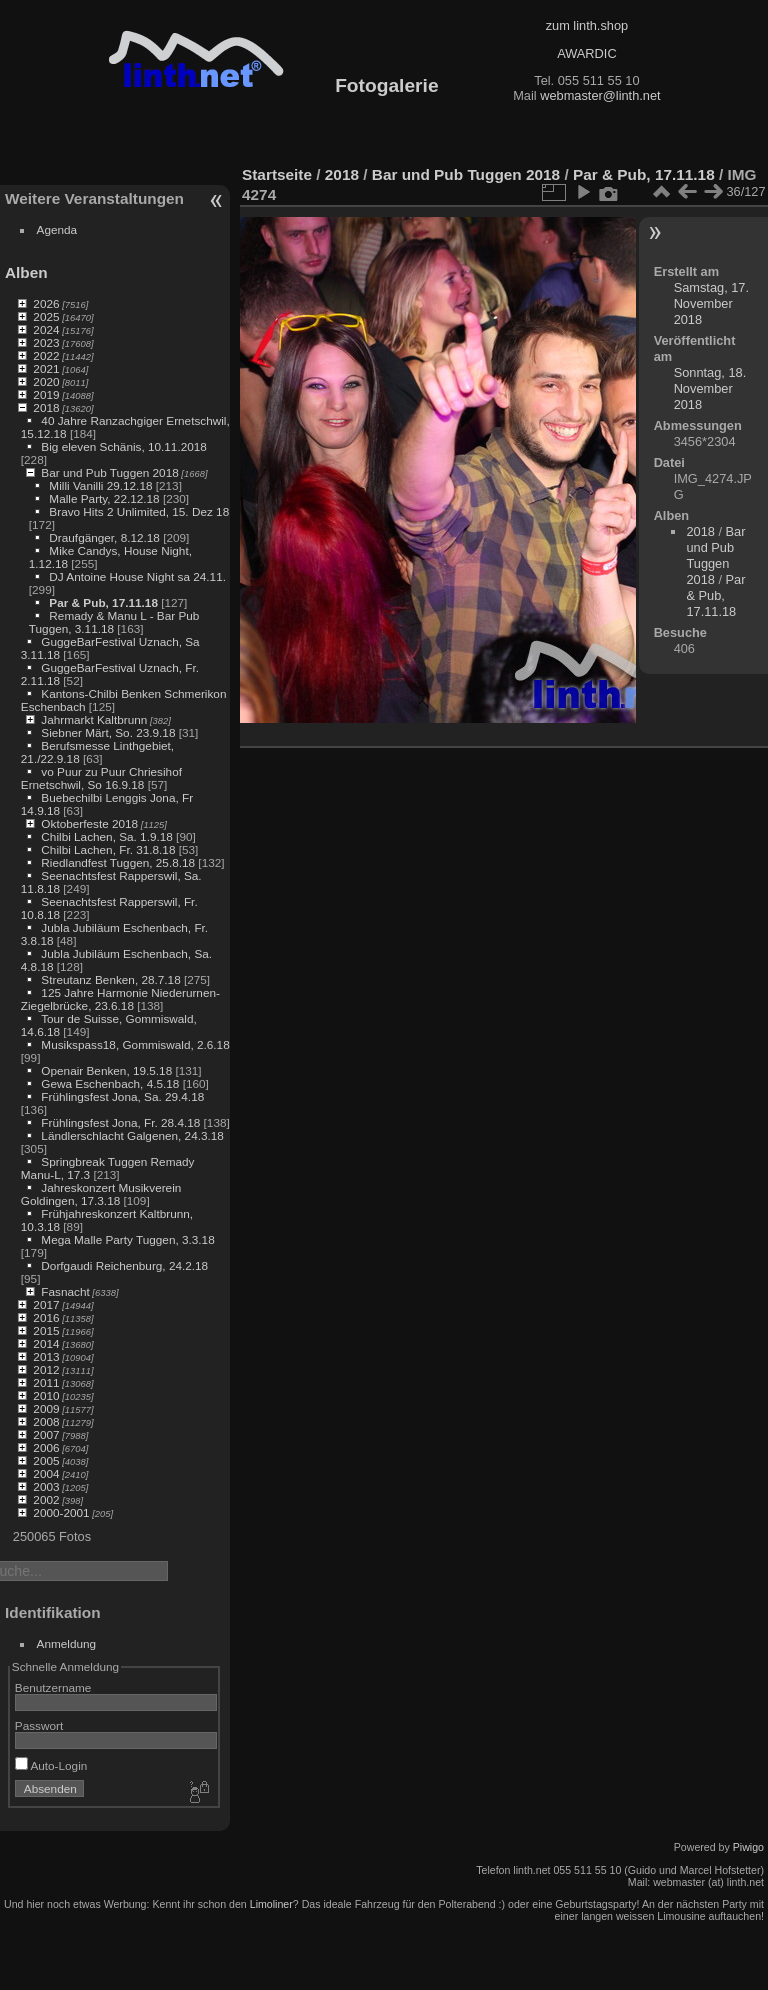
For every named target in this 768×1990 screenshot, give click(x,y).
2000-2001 (61, 1512)
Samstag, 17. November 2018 (711, 303)
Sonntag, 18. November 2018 (710, 388)
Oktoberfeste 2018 (89, 823)
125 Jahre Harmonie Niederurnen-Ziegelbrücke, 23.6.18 (120, 999)
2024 (46, 329)
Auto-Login (51, 1765)
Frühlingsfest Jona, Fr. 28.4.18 (120, 1122)
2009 (46, 1408)
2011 (46, 1382)
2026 (46, 303)
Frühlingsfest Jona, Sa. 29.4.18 (122, 1096)
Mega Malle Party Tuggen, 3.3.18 (127, 1239)
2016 (46, 1317)
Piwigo (748, 1847)
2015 (46, 1330)
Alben (26, 272)
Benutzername (53, 1687)
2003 (46, 1486)
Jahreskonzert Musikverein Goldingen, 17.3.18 (101, 1194)
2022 (46, 355)
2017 (46, 1304)
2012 (46, 1369)
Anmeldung (67, 1643)
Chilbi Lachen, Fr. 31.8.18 (108, 849)
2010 (46, 1395)
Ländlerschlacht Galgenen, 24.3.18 (132, 1135)
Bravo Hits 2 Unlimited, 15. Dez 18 (139, 511)
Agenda (57, 229)
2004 (46, 1473)
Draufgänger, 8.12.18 (104, 537)
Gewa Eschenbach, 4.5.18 (110, 1083)
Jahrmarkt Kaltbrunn (94, 719)
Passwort (39, 1725)
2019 (46, 394)
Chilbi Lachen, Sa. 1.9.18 (106, 836)
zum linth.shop (587, 25)
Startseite (277, 174)
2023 (46, 342)
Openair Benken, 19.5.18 (106, 1070)
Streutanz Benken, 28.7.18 (110, 979)
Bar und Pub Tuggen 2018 (109, 472)
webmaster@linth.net (600, 95)
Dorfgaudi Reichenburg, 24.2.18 (124, 1265)
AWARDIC (586, 53)
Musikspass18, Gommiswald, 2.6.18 (135, 1044)
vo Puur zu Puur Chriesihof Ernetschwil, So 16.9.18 (101, 778)
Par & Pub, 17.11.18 (103, 602)
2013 (46, 1356)
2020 (46, 381)
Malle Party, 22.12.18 (104, 498)
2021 (46, 368)
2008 (46, 1421)
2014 (46, 1343)
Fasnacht (65, 1291)
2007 (46, 1434)
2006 (46, 1447)
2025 (46, 316)
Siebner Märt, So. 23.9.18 (108, 732)
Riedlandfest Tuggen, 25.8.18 (118, 862)
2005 (46, 1460)
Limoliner (271, 1904)
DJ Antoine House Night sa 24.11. (137, 576)
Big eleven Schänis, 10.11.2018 (124, 446)
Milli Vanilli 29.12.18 (100, 485)
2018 (46, 407)
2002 (46, 1499)
